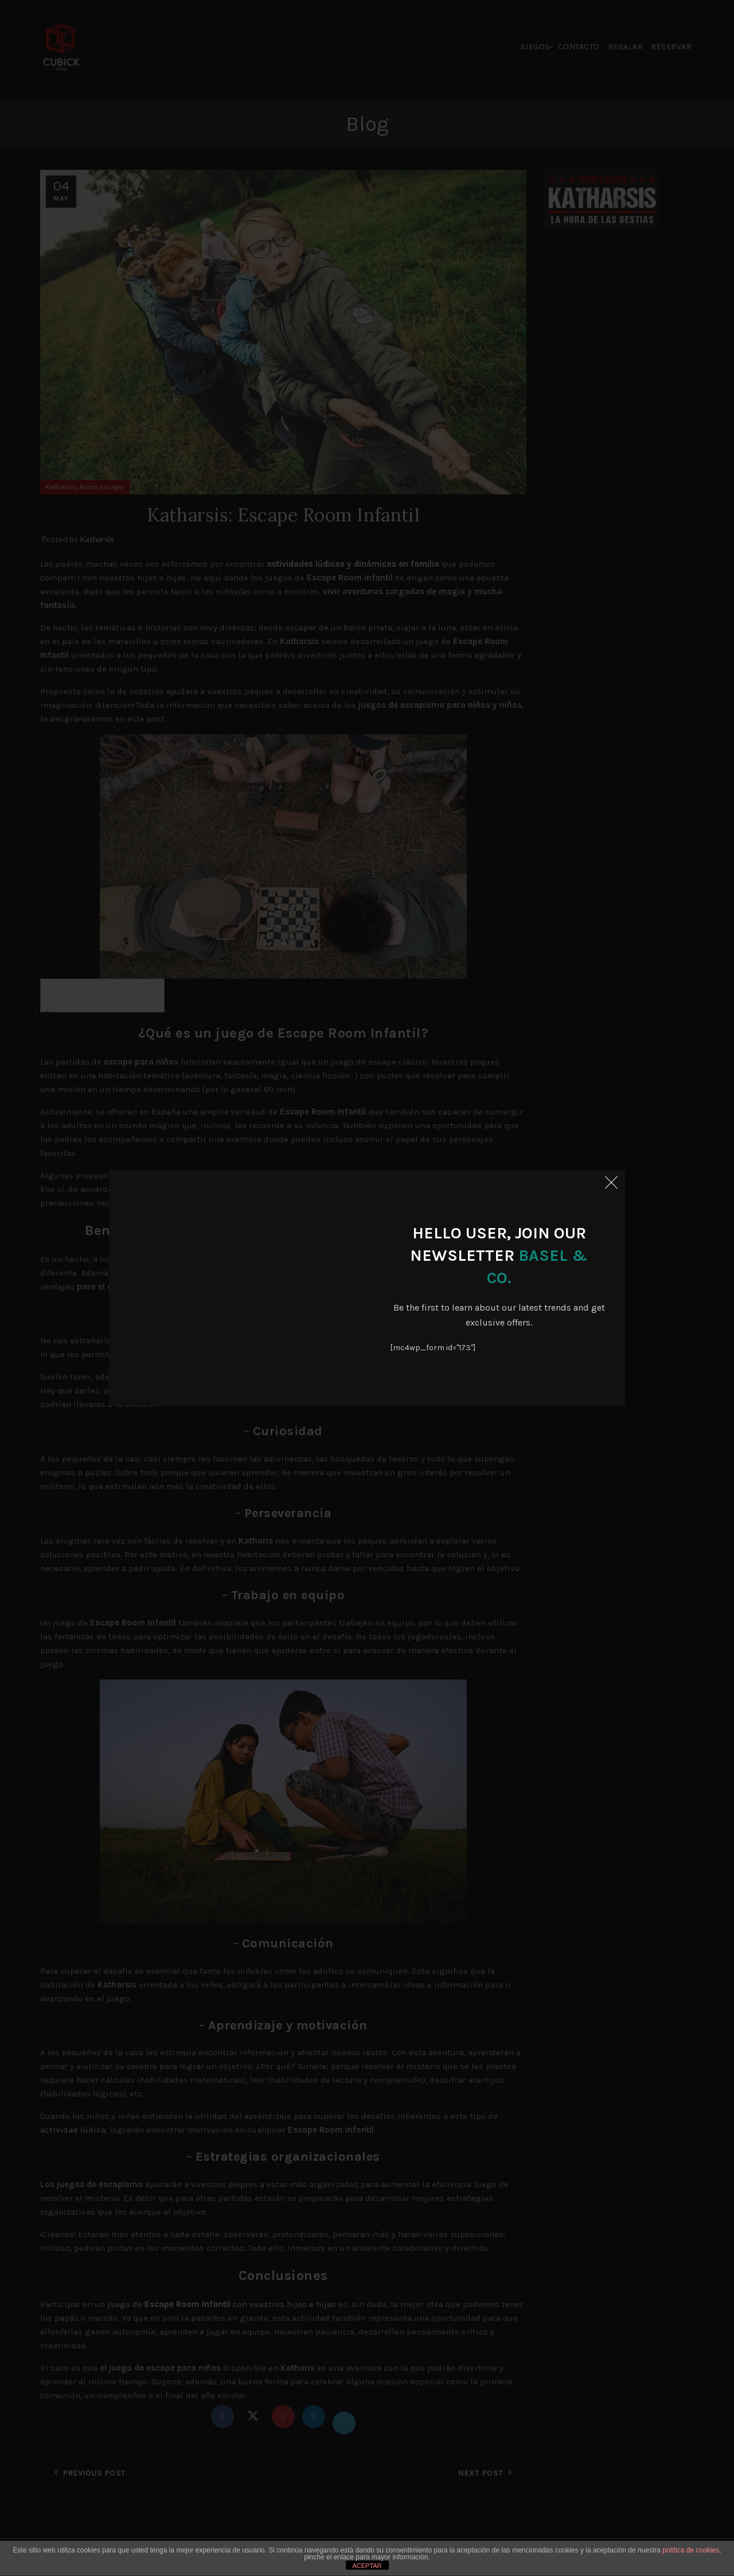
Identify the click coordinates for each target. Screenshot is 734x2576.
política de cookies (690, 2550)
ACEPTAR (366, 2565)
